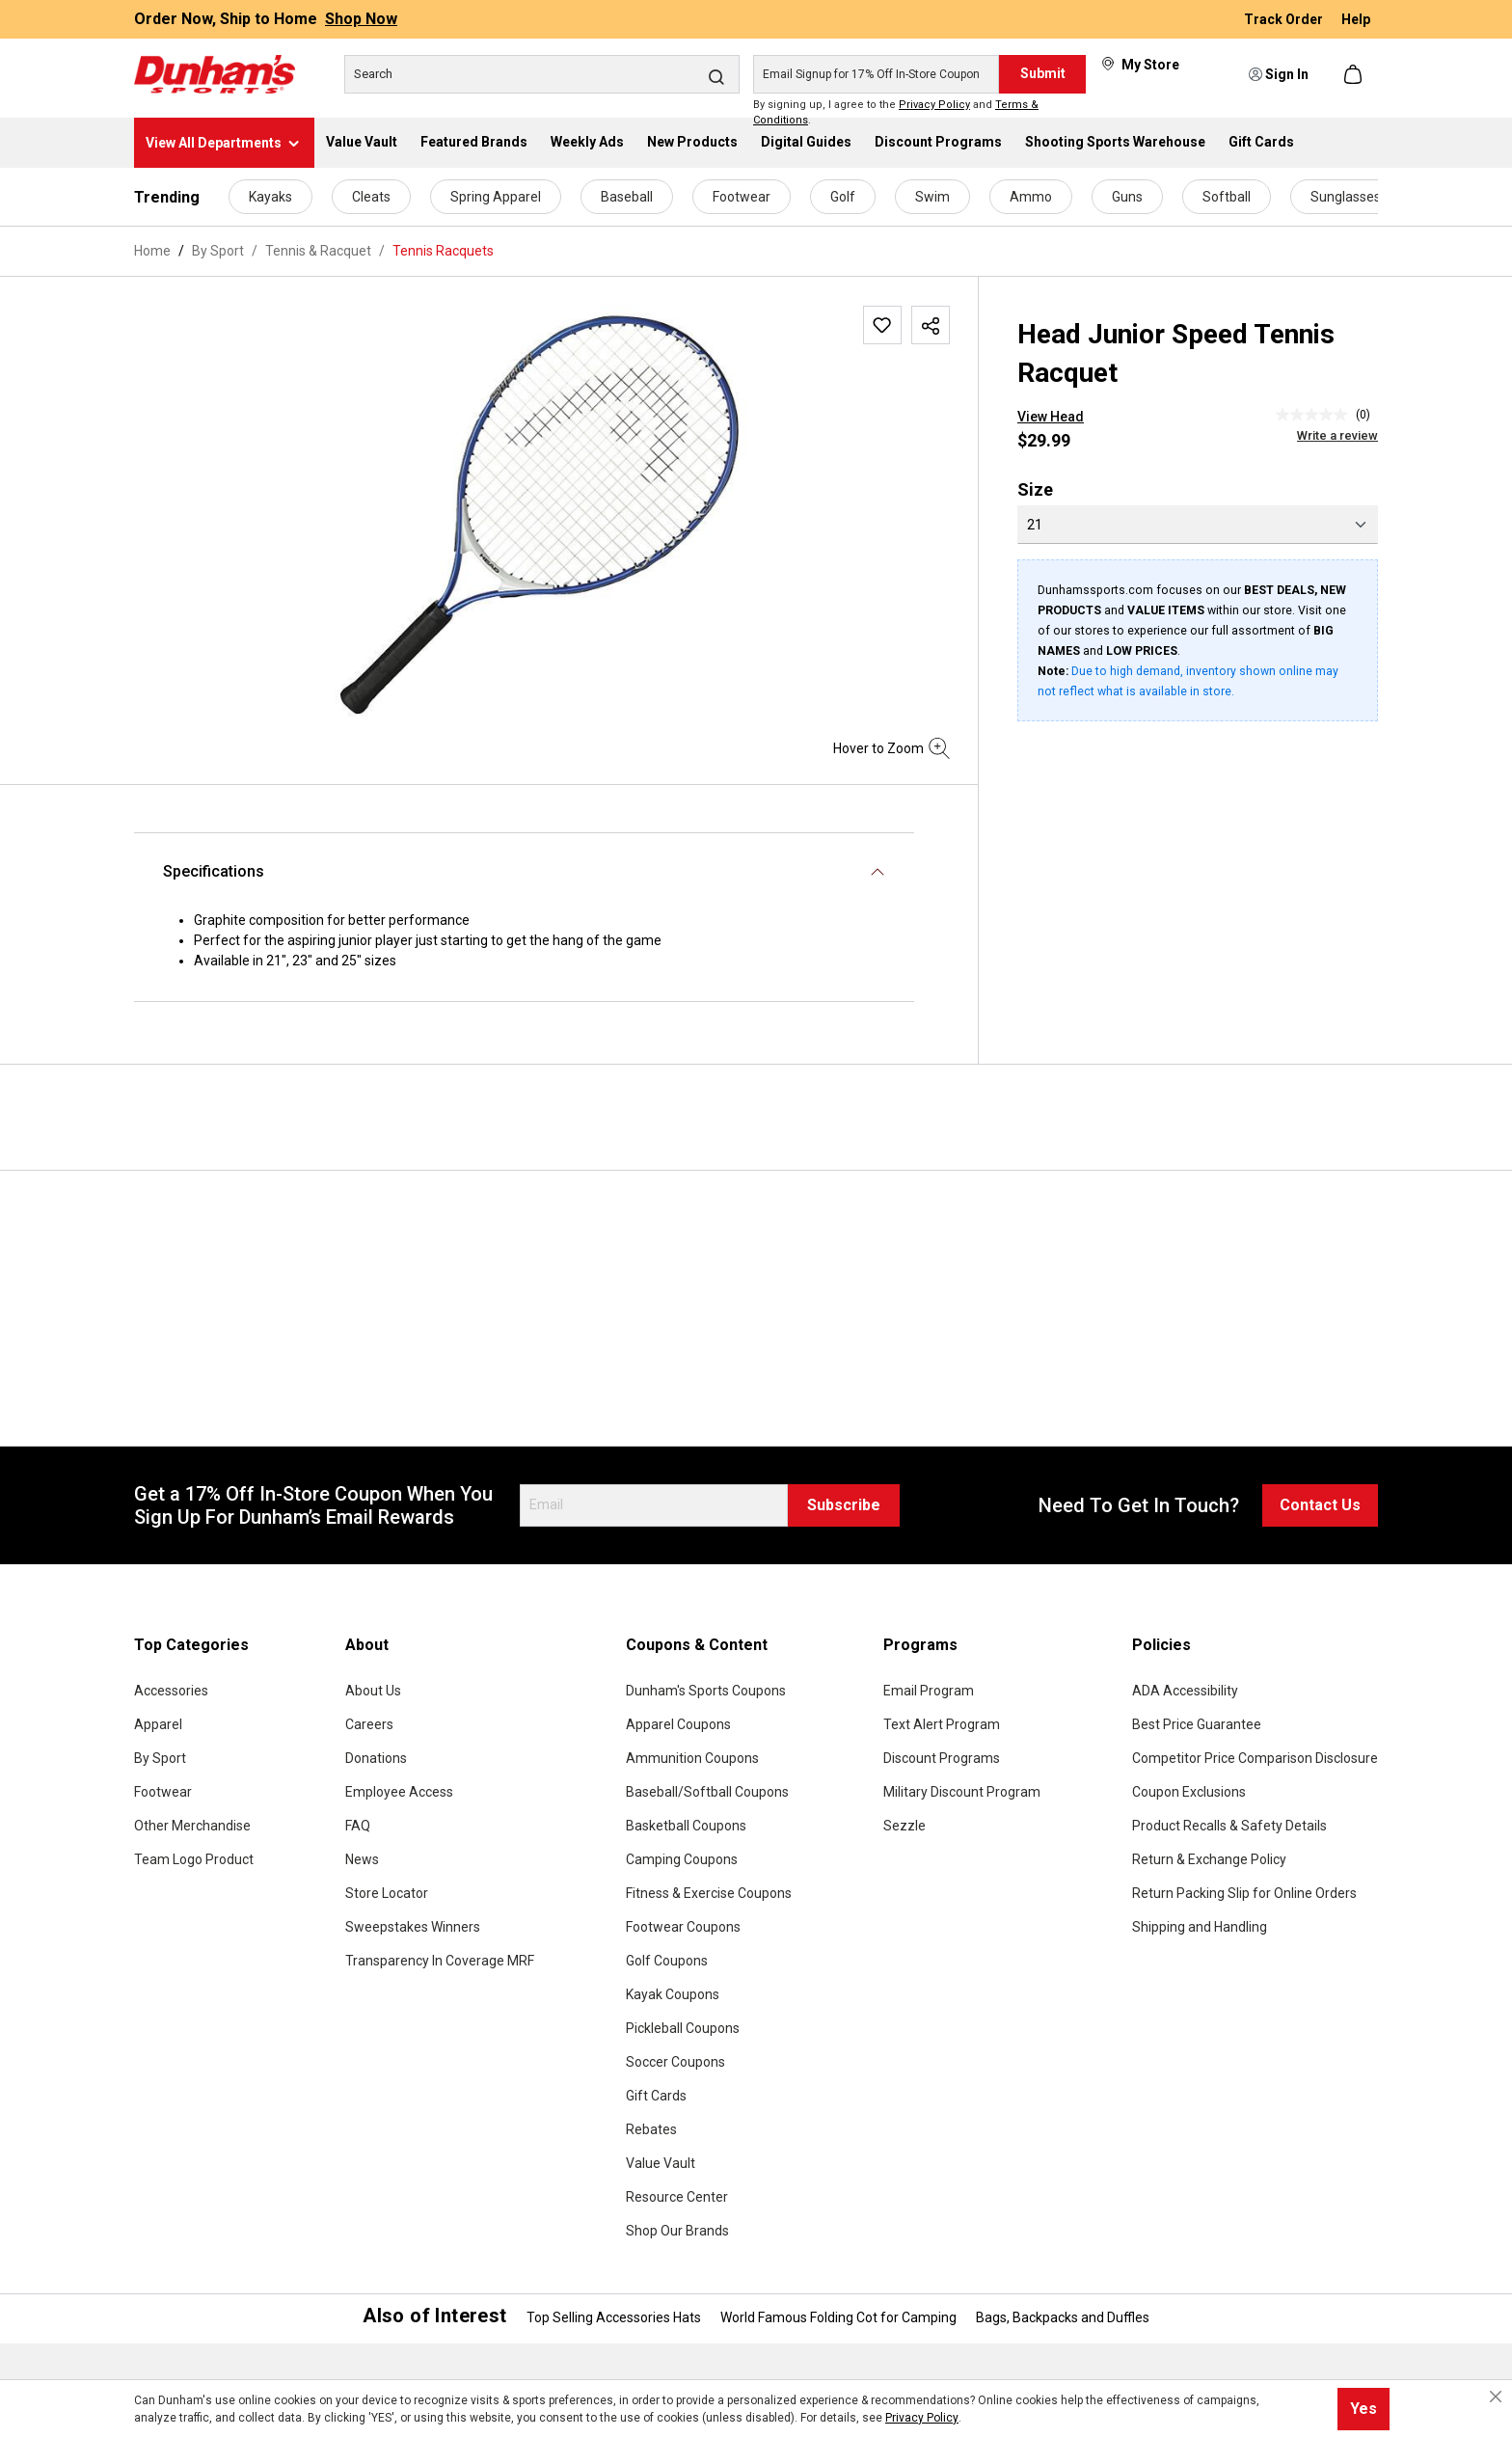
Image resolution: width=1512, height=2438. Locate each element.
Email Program (928, 1690)
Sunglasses (1345, 196)
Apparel (158, 1724)
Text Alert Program (941, 1724)
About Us (373, 1690)
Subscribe (843, 1505)
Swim (932, 196)
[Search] (542, 74)
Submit (1043, 73)
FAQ (357, 1825)
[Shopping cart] (1355, 74)
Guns (1127, 196)
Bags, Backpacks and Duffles (1062, 2317)
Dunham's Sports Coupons (706, 1690)
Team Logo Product (194, 1859)
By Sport (160, 1758)
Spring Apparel (495, 196)
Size (1035, 489)
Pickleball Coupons (683, 2028)
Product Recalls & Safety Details (1229, 1825)
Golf (842, 196)
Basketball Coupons (686, 1825)
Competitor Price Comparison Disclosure (1255, 1758)
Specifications (213, 871)
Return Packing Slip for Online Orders (1244, 1893)
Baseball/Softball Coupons (707, 1792)
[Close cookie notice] (1495, 2396)
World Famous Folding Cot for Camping (838, 2317)
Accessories (171, 1690)
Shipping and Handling (1199, 1927)
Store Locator (386, 1893)
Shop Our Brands (677, 2230)
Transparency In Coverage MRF (439, 1960)
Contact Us (1320, 1505)
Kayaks (270, 196)
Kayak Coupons (672, 1994)
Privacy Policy (934, 104)
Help (1355, 19)
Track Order (1285, 19)
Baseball (627, 196)
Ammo (1031, 196)
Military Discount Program (961, 1792)
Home (152, 250)
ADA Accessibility (1185, 1690)
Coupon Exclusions (1189, 1792)
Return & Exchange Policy (1209, 1859)
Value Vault (660, 2163)
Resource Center (677, 2197)
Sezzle (904, 1825)
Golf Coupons (667, 1960)
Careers (369, 1724)
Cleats (371, 196)
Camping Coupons (682, 1859)
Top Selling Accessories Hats (613, 2317)
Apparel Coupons (678, 1724)
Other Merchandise (192, 1825)
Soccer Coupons (675, 2062)
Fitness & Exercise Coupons (709, 1893)
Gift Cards (656, 2095)
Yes (1363, 2408)
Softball (1226, 196)
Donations (376, 1758)
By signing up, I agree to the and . (896, 112)
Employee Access (399, 1792)
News (362, 1859)
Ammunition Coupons (692, 1758)
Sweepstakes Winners (412, 1927)
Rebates (651, 2129)
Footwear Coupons (683, 1927)
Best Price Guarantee (1196, 1724)
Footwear (741, 196)
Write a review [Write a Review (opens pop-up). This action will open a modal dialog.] (1337, 435)
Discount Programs (941, 1758)
